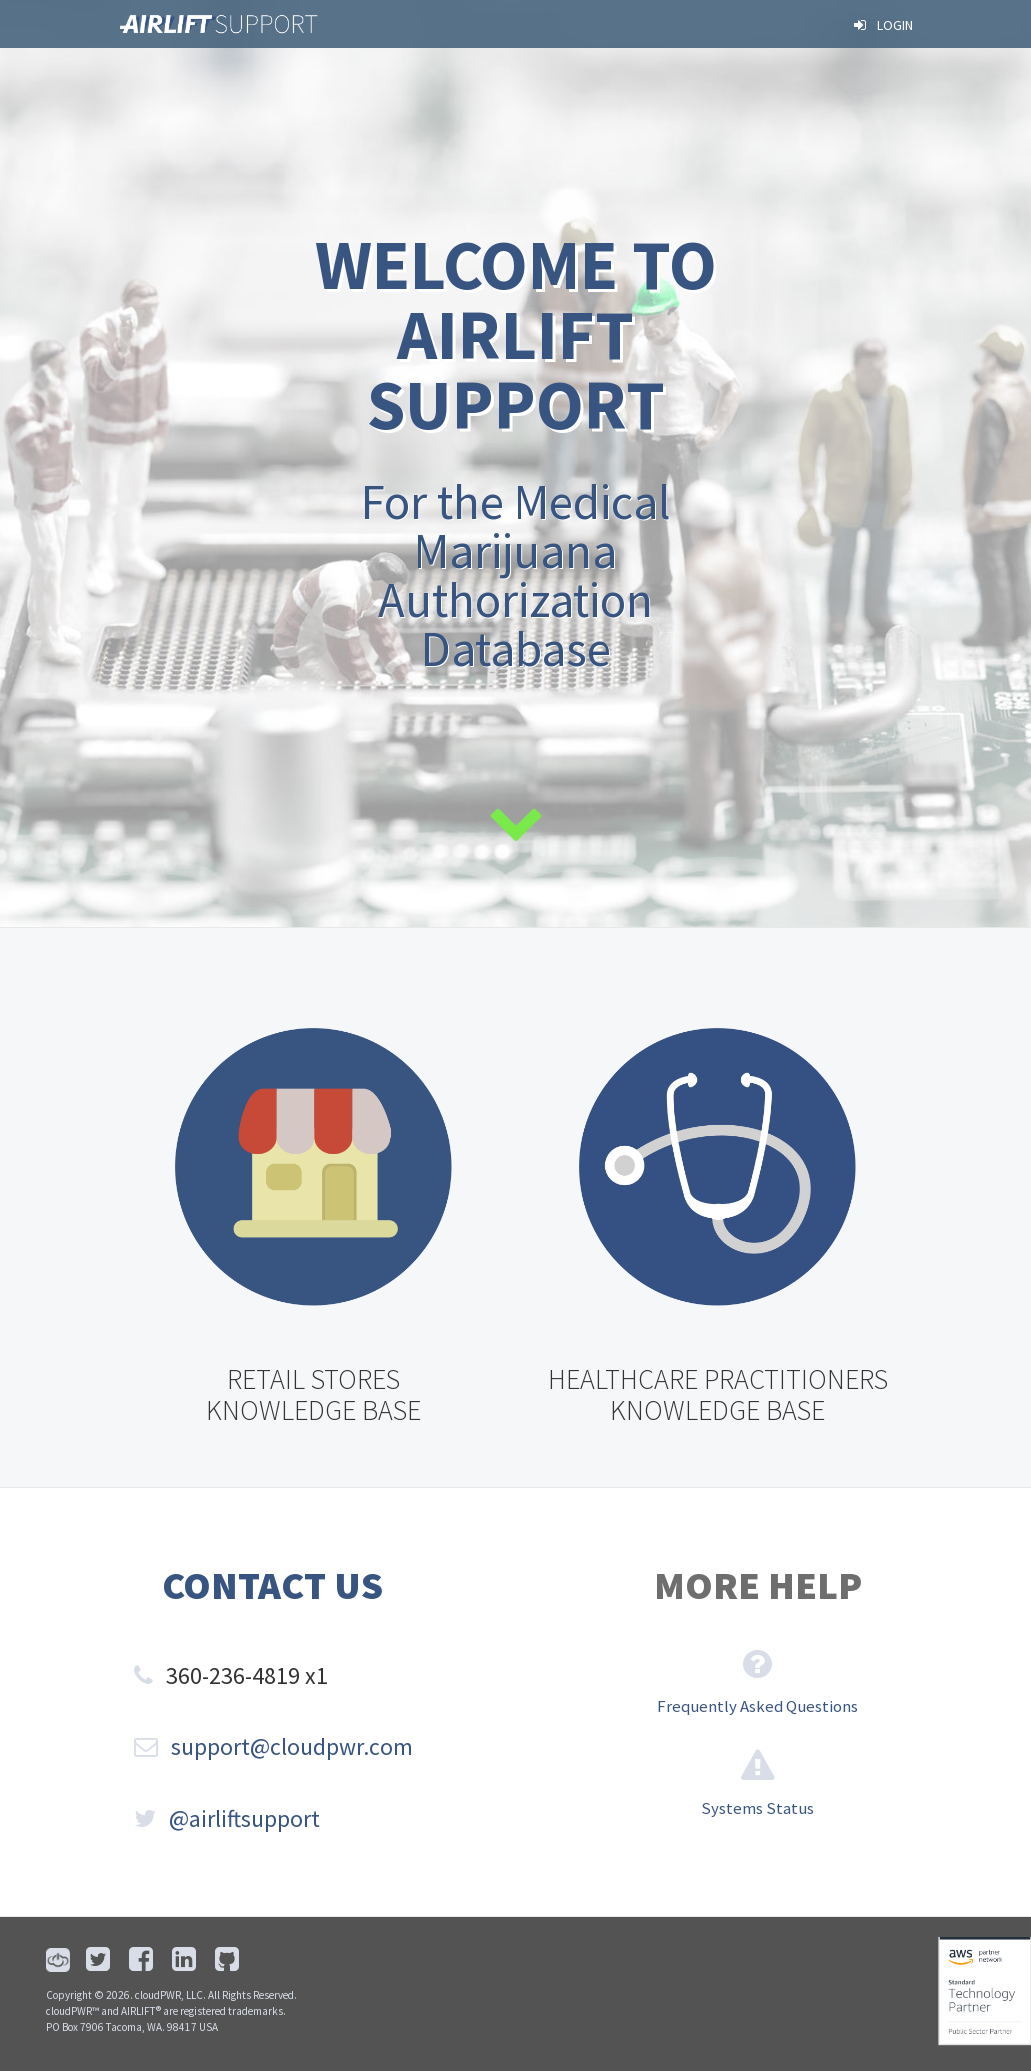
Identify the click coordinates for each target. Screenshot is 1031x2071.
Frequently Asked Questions (757, 1706)
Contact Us (272, 1585)
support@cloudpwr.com (273, 1746)
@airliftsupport (227, 1818)
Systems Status (757, 1808)
